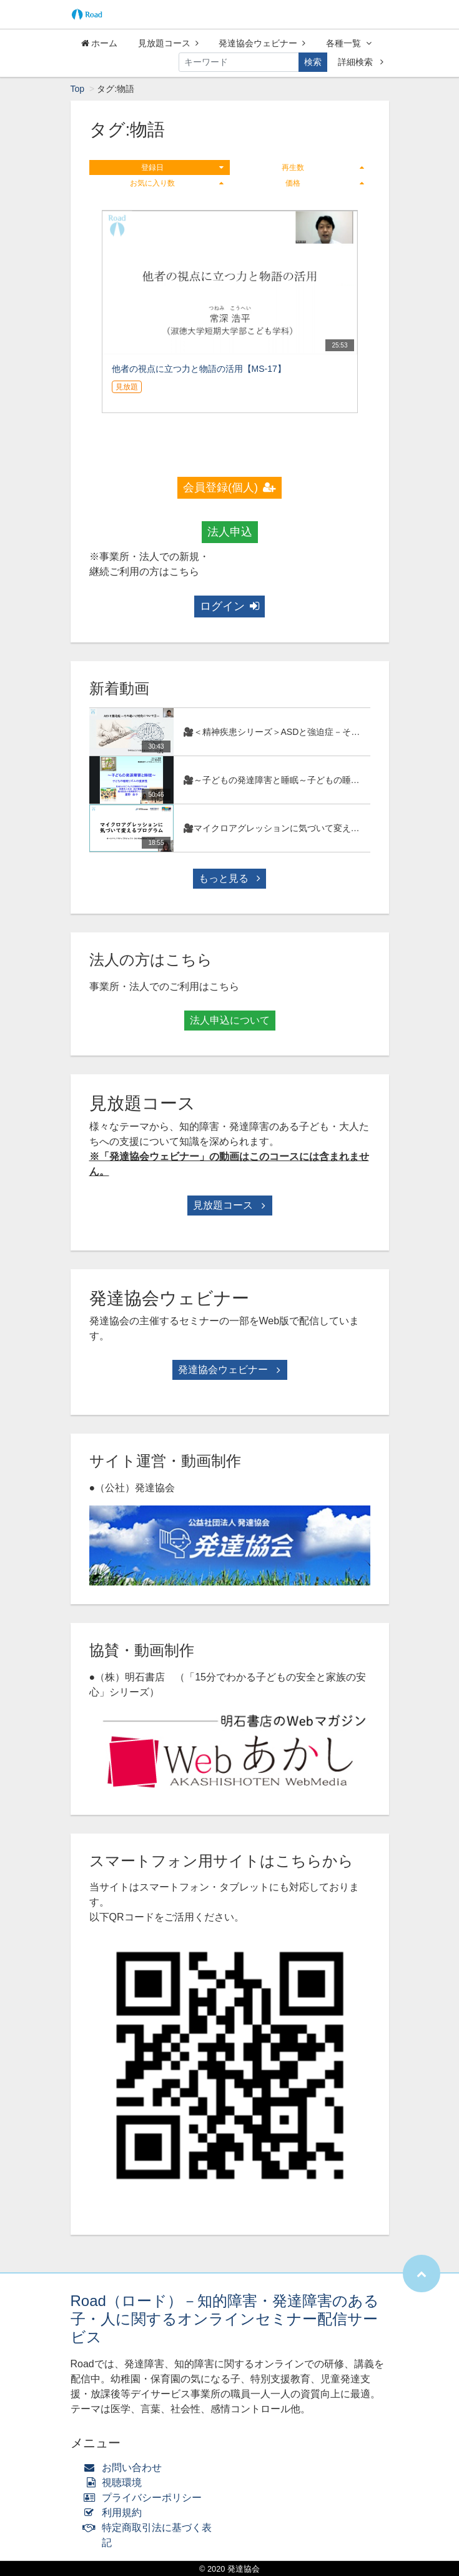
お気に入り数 (177, 183)
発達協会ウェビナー (262, 43)
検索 (313, 62)
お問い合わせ (125, 2467)
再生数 (323, 167)
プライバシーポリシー (145, 2497)
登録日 (182, 167)
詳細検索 (360, 62)
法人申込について (230, 1020)
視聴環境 (115, 2482)
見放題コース (168, 43)
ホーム (99, 43)
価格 (324, 183)
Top (78, 89)
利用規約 (115, 2512)
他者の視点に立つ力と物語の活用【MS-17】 (199, 369)
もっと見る (229, 878)
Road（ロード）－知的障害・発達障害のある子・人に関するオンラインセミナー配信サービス (225, 2318)
